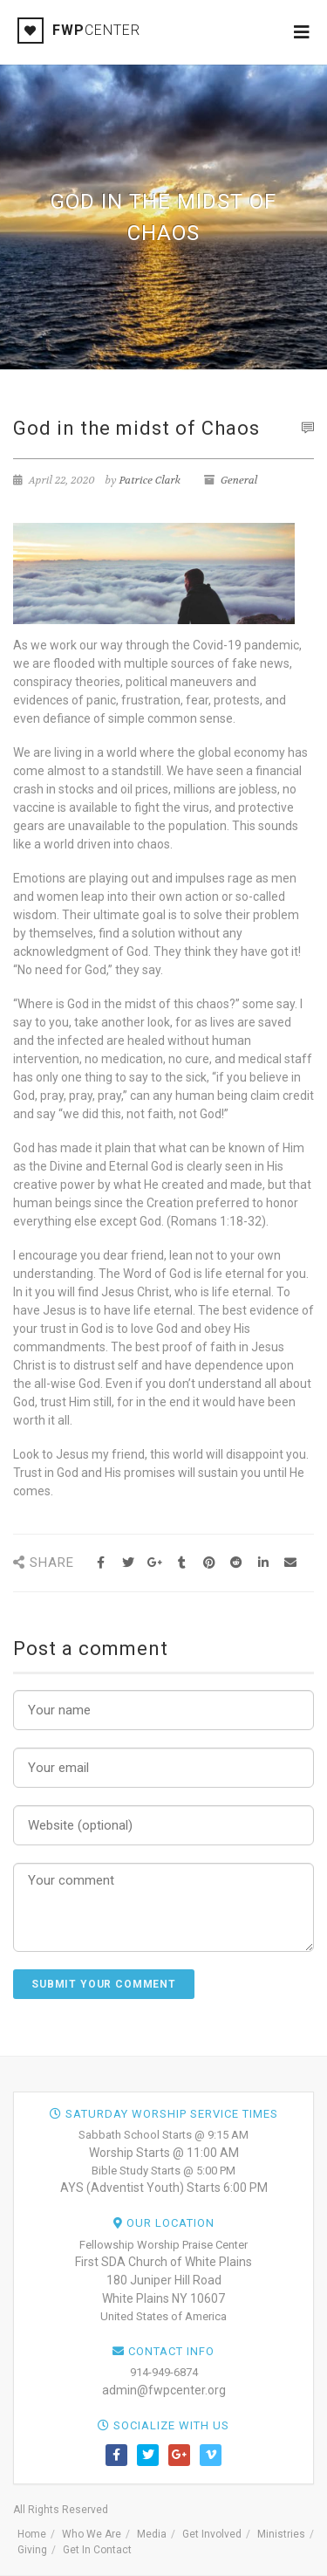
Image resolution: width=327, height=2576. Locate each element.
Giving (32, 2550)
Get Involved (212, 2534)
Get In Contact (97, 2550)
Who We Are (91, 2534)
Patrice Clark (150, 480)
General (239, 480)
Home (31, 2534)
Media (152, 2534)
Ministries (281, 2534)
